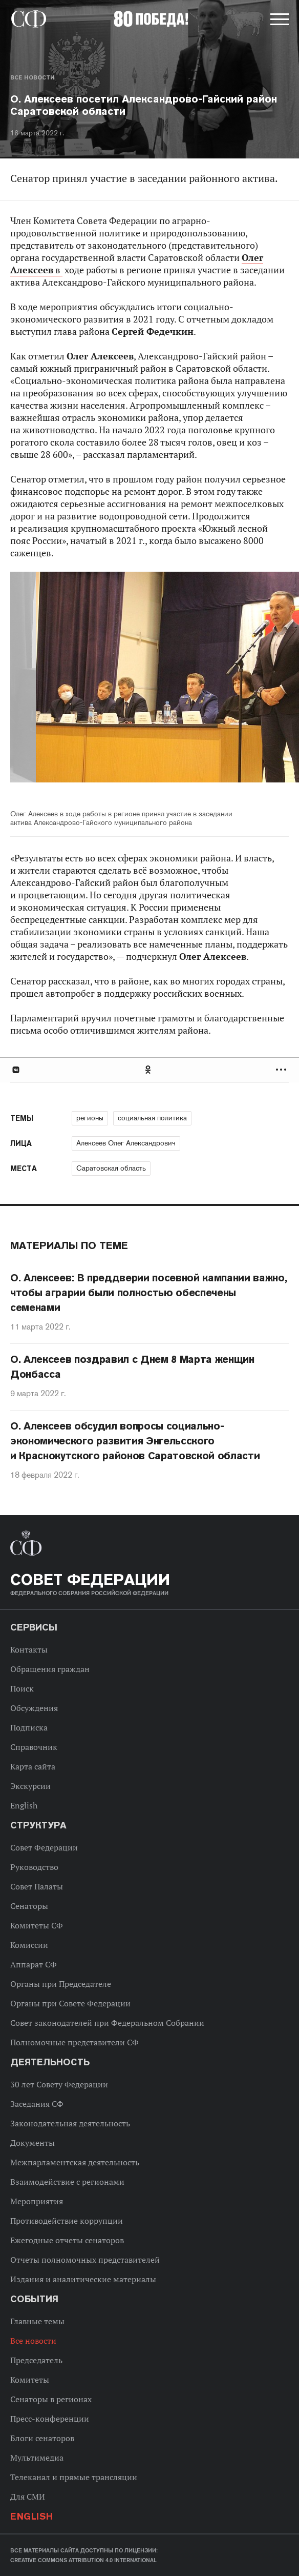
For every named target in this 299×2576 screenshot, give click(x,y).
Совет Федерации (44, 1847)
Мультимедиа (36, 2457)
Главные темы (37, 2321)
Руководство (34, 1867)
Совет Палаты (36, 1886)
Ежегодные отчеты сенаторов (67, 2240)
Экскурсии (30, 1786)
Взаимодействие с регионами (67, 2182)
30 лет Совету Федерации (59, 2084)
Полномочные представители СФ (74, 2042)
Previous (69, 684)
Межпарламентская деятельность (74, 2162)
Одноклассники (148, 1069)
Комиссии (29, 1945)
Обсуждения (34, 1708)
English (23, 1805)
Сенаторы (29, 1906)
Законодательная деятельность (70, 2123)
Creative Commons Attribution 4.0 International (83, 2560)
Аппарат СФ (33, 1964)
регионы (89, 1117)
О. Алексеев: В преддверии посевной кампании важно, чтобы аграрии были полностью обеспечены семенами (148, 1292)
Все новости (32, 77)
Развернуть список (282, 1069)
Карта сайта (32, 1766)
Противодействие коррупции (66, 2221)
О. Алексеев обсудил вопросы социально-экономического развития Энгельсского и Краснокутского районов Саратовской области (135, 1440)
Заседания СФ (36, 2104)
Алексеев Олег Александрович (126, 1143)
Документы (32, 2143)
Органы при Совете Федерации (70, 2003)
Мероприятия (36, 2201)
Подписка (29, 1727)
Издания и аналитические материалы (83, 2279)
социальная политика (152, 1117)
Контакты (29, 1649)
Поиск (22, 1688)
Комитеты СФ (36, 1925)
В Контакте (15, 1069)
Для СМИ (27, 2496)
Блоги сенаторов (42, 2438)
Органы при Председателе (60, 1984)
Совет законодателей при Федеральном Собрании (107, 2023)
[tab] (149, 1069)
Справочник (33, 1747)
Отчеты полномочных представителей (85, 2260)
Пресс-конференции (49, 2418)
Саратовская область (111, 1168)
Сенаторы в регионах (51, 2399)
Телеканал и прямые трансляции (73, 2477)
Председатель (36, 2360)
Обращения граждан (50, 1669)
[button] (278, 21)
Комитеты (29, 2379)
